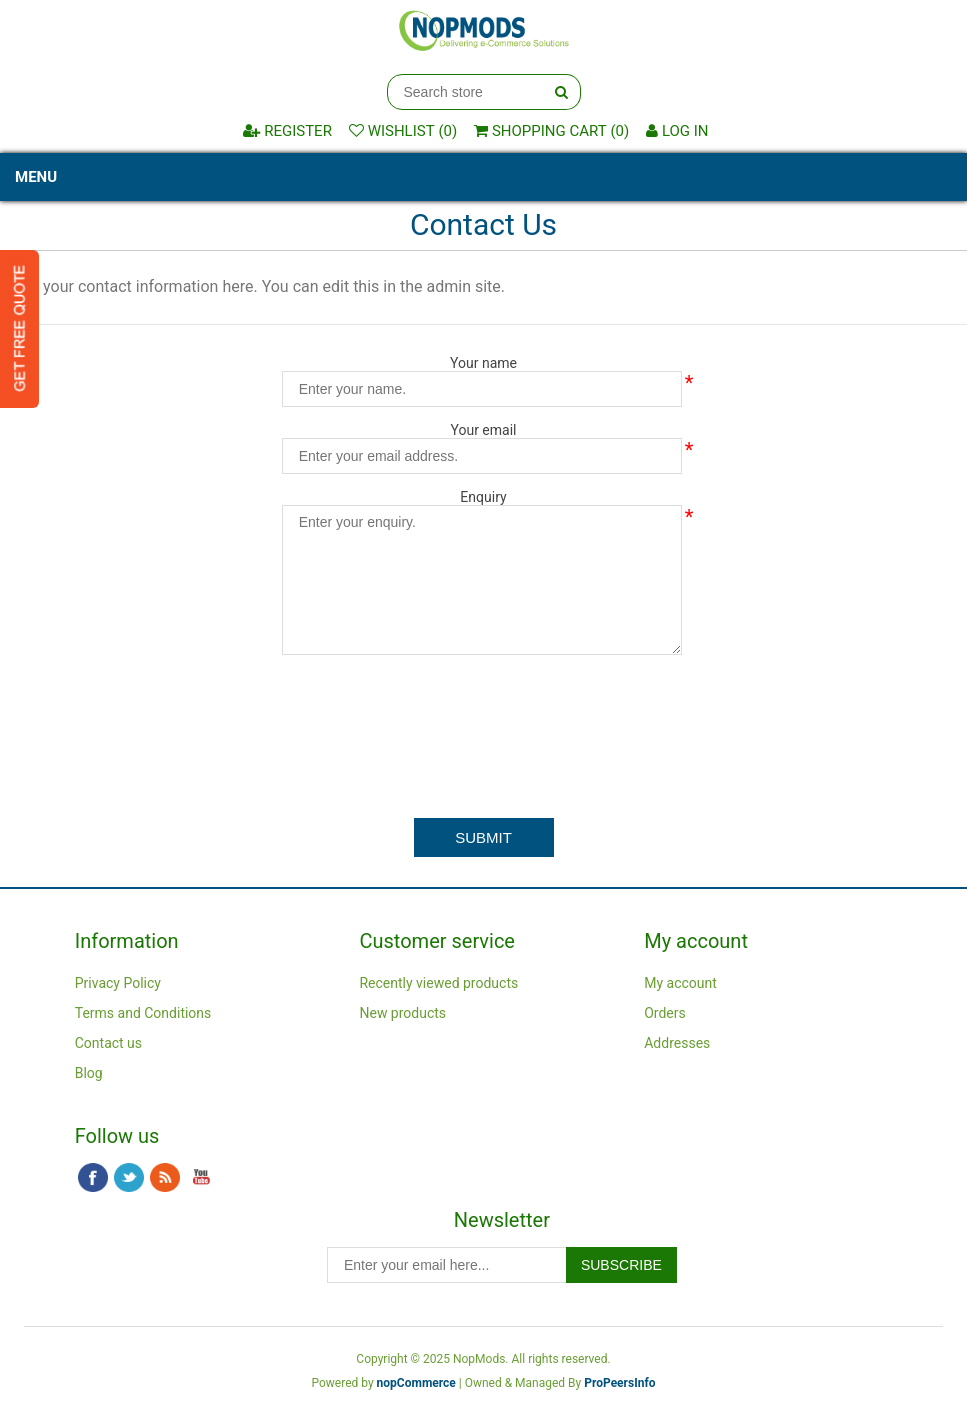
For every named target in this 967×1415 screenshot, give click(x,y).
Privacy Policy (118, 983)
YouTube (201, 1178)
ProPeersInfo (619, 1383)
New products (402, 1013)
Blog (89, 1073)
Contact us (108, 1043)
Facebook (93, 1178)
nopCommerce (416, 1383)
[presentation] (484, 709)
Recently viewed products (438, 983)
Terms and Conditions (143, 1013)
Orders (665, 1013)
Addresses (677, 1043)
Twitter (129, 1178)
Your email (483, 430)
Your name (483, 363)
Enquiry (483, 497)
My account (680, 983)
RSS (165, 1178)
